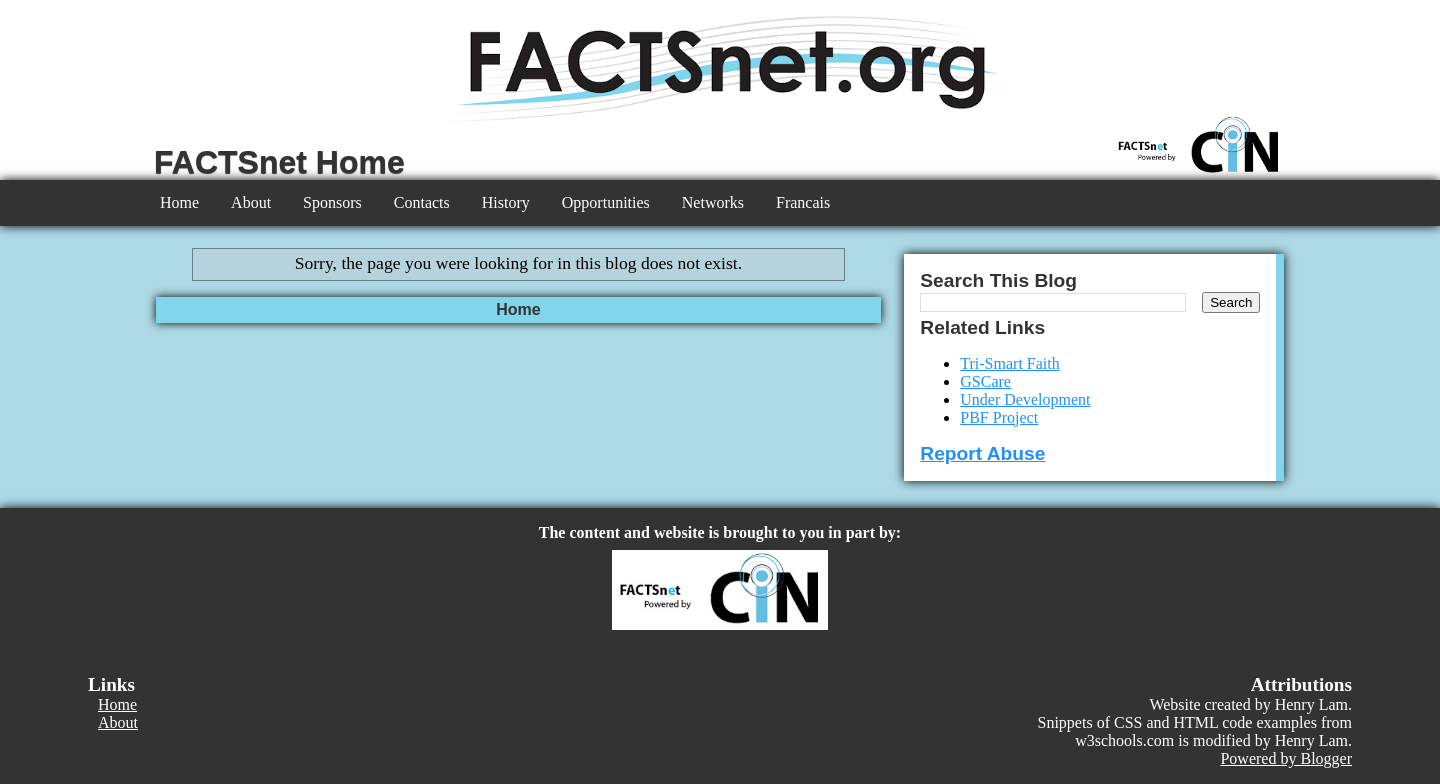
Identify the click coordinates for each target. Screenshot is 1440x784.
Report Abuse (982, 453)
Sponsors (332, 202)
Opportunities (606, 202)
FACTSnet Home (279, 162)
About (251, 202)
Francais (803, 202)
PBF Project (999, 417)
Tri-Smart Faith (1009, 363)
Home (179, 202)
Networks (713, 202)
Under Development (1025, 399)
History (506, 202)
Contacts (422, 202)
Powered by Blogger (1286, 758)
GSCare (985, 381)
